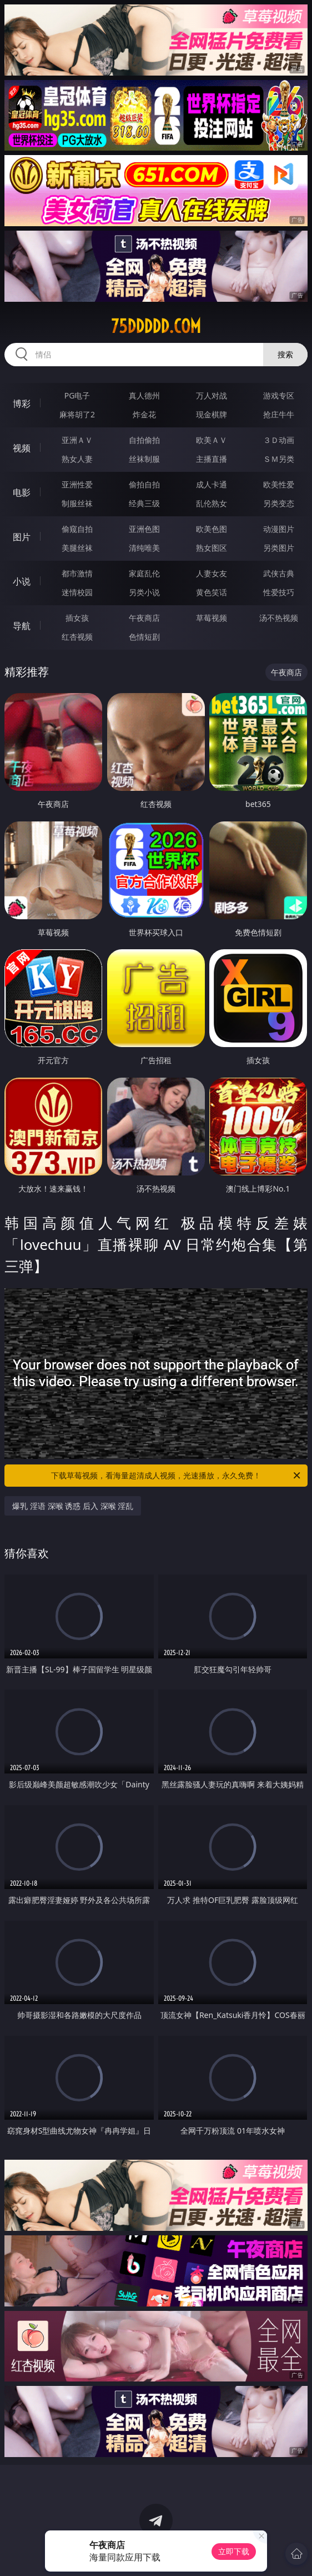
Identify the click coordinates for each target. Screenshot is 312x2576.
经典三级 (144, 503)
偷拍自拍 (144, 484)
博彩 (22, 403)
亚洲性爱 (77, 484)
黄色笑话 (211, 592)
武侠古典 (278, 573)
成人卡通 (211, 484)
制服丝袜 (77, 503)
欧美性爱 (278, 484)
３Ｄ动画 (278, 440)
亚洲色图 (144, 529)
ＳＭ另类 (278, 459)
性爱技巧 (278, 592)
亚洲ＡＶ (77, 440)
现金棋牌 (211, 414)
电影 (22, 492)
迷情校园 (77, 592)
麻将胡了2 (77, 414)
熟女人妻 (77, 459)
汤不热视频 (278, 617)
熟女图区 (211, 547)
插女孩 (77, 617)
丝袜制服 (144, 459)
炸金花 (144, 414)
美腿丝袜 (77, 547)
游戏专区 (278, 395)
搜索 (285, 354)
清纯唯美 (144, 547)
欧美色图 (211, 529)
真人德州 (144, 395)
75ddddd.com (156, 326)
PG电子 (77, 395)
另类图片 (278, 547)
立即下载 (233, 2551)
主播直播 (211, 459)
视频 (22, 448)
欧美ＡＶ (211, 440)
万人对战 (211, 395)
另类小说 (144, 592)
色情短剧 (144, 636)
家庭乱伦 (144, 573)
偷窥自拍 (77, 529)
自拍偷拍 (144, 440)
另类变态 (278, 503)
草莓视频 (211, 617)
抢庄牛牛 (278, 414)
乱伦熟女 (211, 503)
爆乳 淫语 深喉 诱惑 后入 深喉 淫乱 (72, 1506)
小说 (22, 581)
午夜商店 (144, 617)
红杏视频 (77, 636)
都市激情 (77, 573)
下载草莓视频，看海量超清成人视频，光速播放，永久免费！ (176, 1475)
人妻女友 (211, 573)
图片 (22, 537)
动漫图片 (278, 529)
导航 (22, 626)
